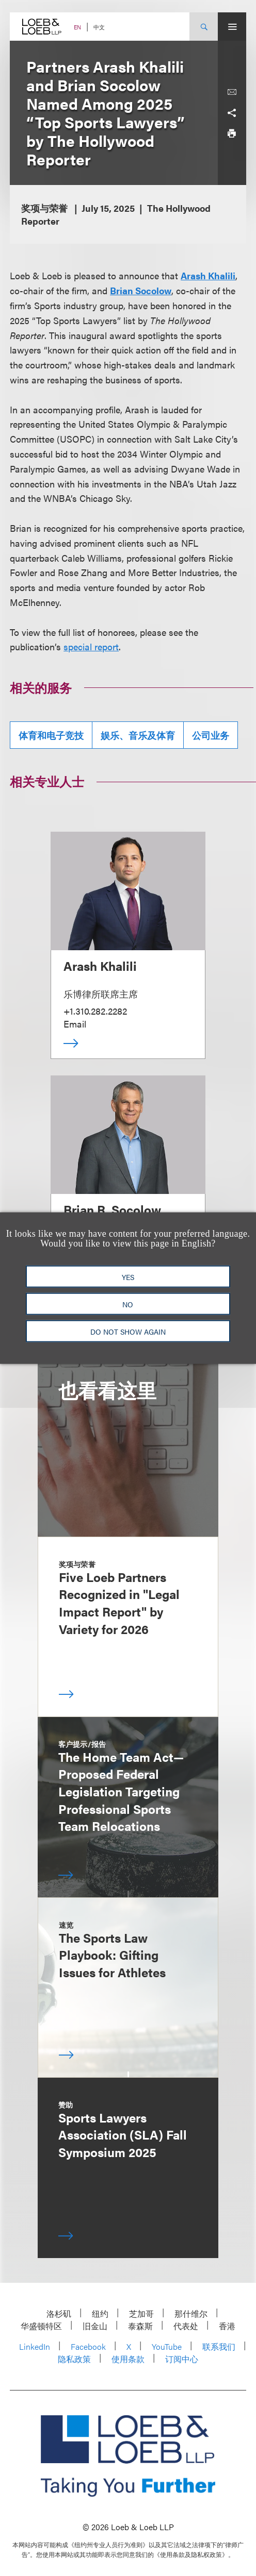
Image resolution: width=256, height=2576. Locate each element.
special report (91, 646)
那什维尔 (190, 2313)
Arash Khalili (208, 275)
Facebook (88, 2346)
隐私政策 (74, 2359)
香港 (227, 2326)
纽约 (100, 2313)
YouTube (167, 2346)
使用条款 (128, 2359)
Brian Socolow (140, 290)
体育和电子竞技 (51, 735)
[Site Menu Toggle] (232, 26)
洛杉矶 (58, 2313)
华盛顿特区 (41, 2326)
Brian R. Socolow (112, 1209)
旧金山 (95, 2326)
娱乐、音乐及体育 (138, 735)
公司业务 (210, 735)
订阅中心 (181, 2359)
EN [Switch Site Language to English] (77, 27)
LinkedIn (34, 2346)
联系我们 (218, 2346)
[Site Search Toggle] (203, 26)
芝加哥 (141, 2313)
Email (74, 1023)
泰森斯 (140, 2326)
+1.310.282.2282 (95, 1010)
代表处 (185, 2326)
